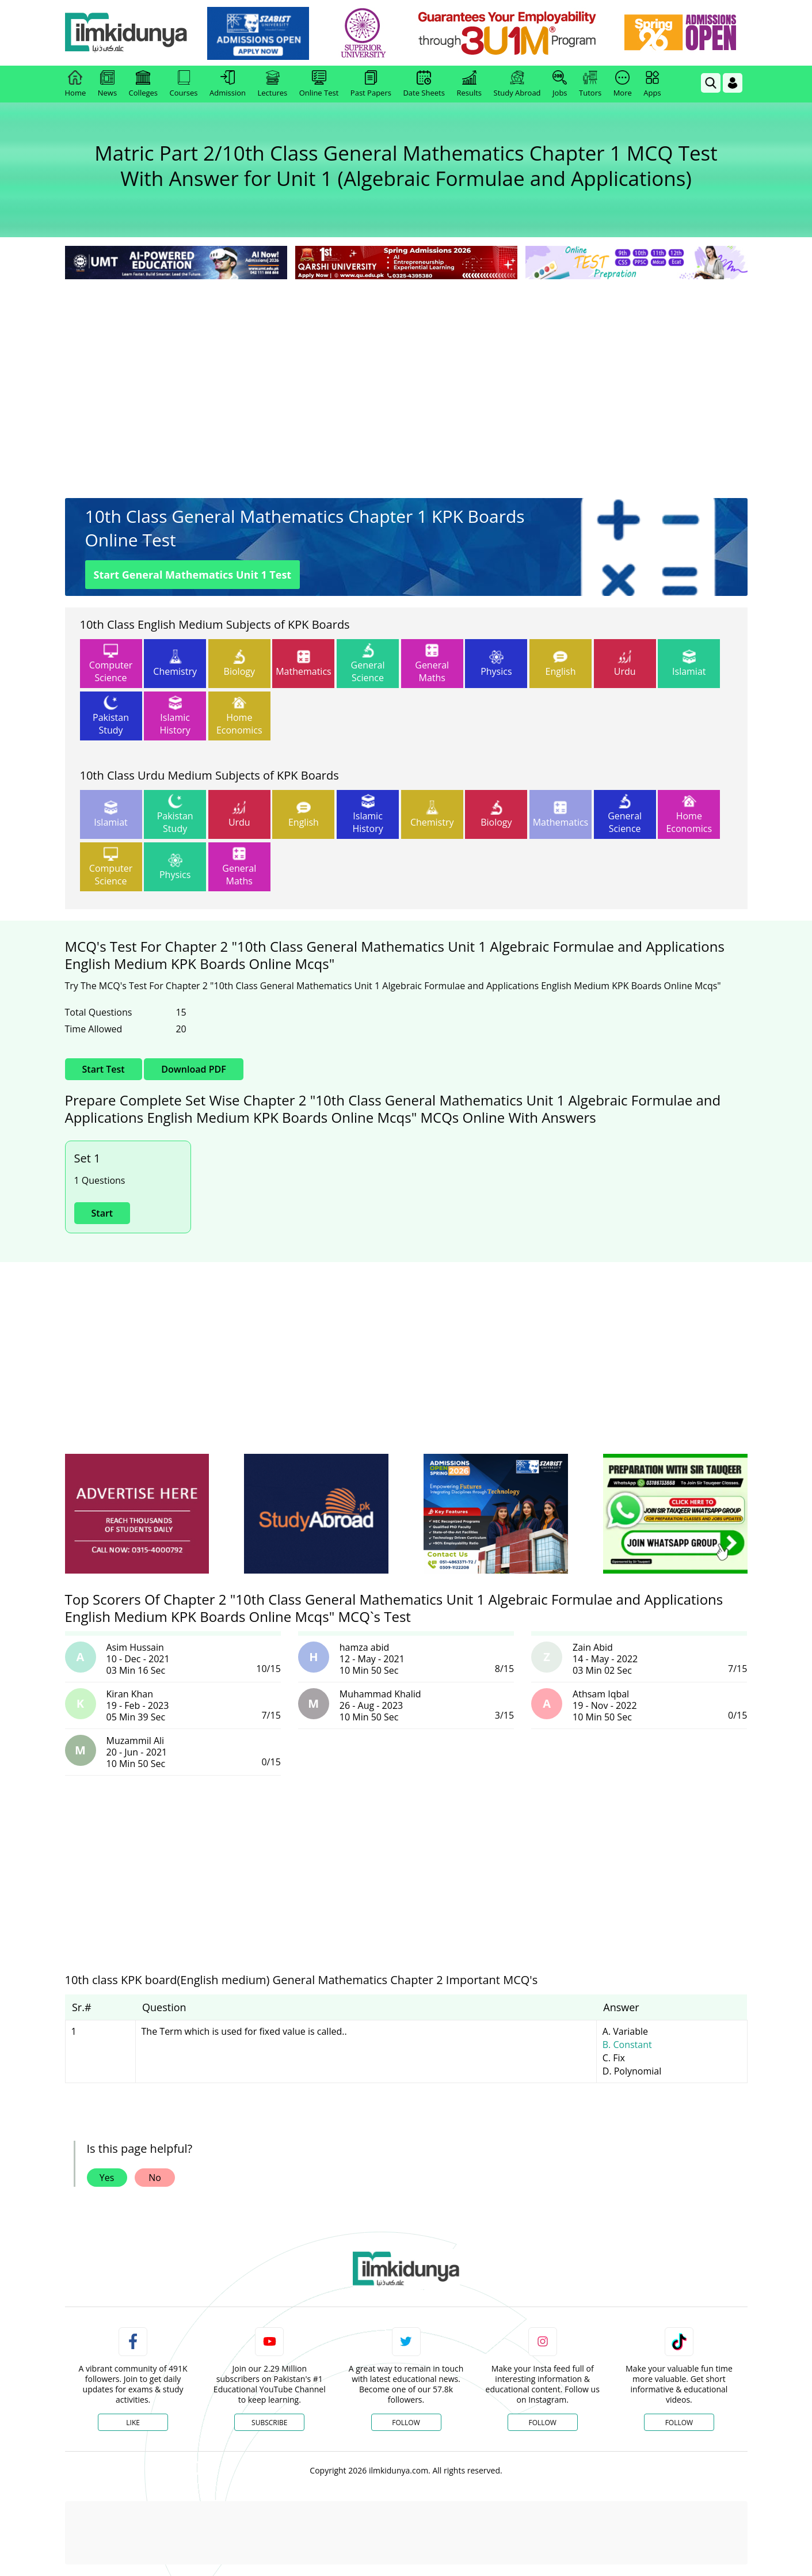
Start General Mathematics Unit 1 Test (193, 575)
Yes (107, 2177)
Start (102, 1213)
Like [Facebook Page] (133, 2422)
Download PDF (193, 1069)
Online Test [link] (319, 84)
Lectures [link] (273, 84)
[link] (260, 33)
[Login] (732, 83)
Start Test (103, 1069)
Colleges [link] (143, 84)
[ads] (137, 1514)
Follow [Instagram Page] (542, 2422)
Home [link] (75, 84)
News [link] (107, 84)
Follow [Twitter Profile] (406, 2422)
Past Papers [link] (370, 84)
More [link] (622, 84)
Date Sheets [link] (424, 84)
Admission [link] (227, 84)
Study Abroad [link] (517, 84)
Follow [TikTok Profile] (679, 2422)
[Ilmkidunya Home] (128, 33)
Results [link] (469, 84)
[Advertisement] (406, 368)
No (154, 2177)
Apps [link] (652, 84)
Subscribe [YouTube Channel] (269, 2422)
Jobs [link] (559, 84)
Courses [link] (184, 84)
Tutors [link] (590, 84)
